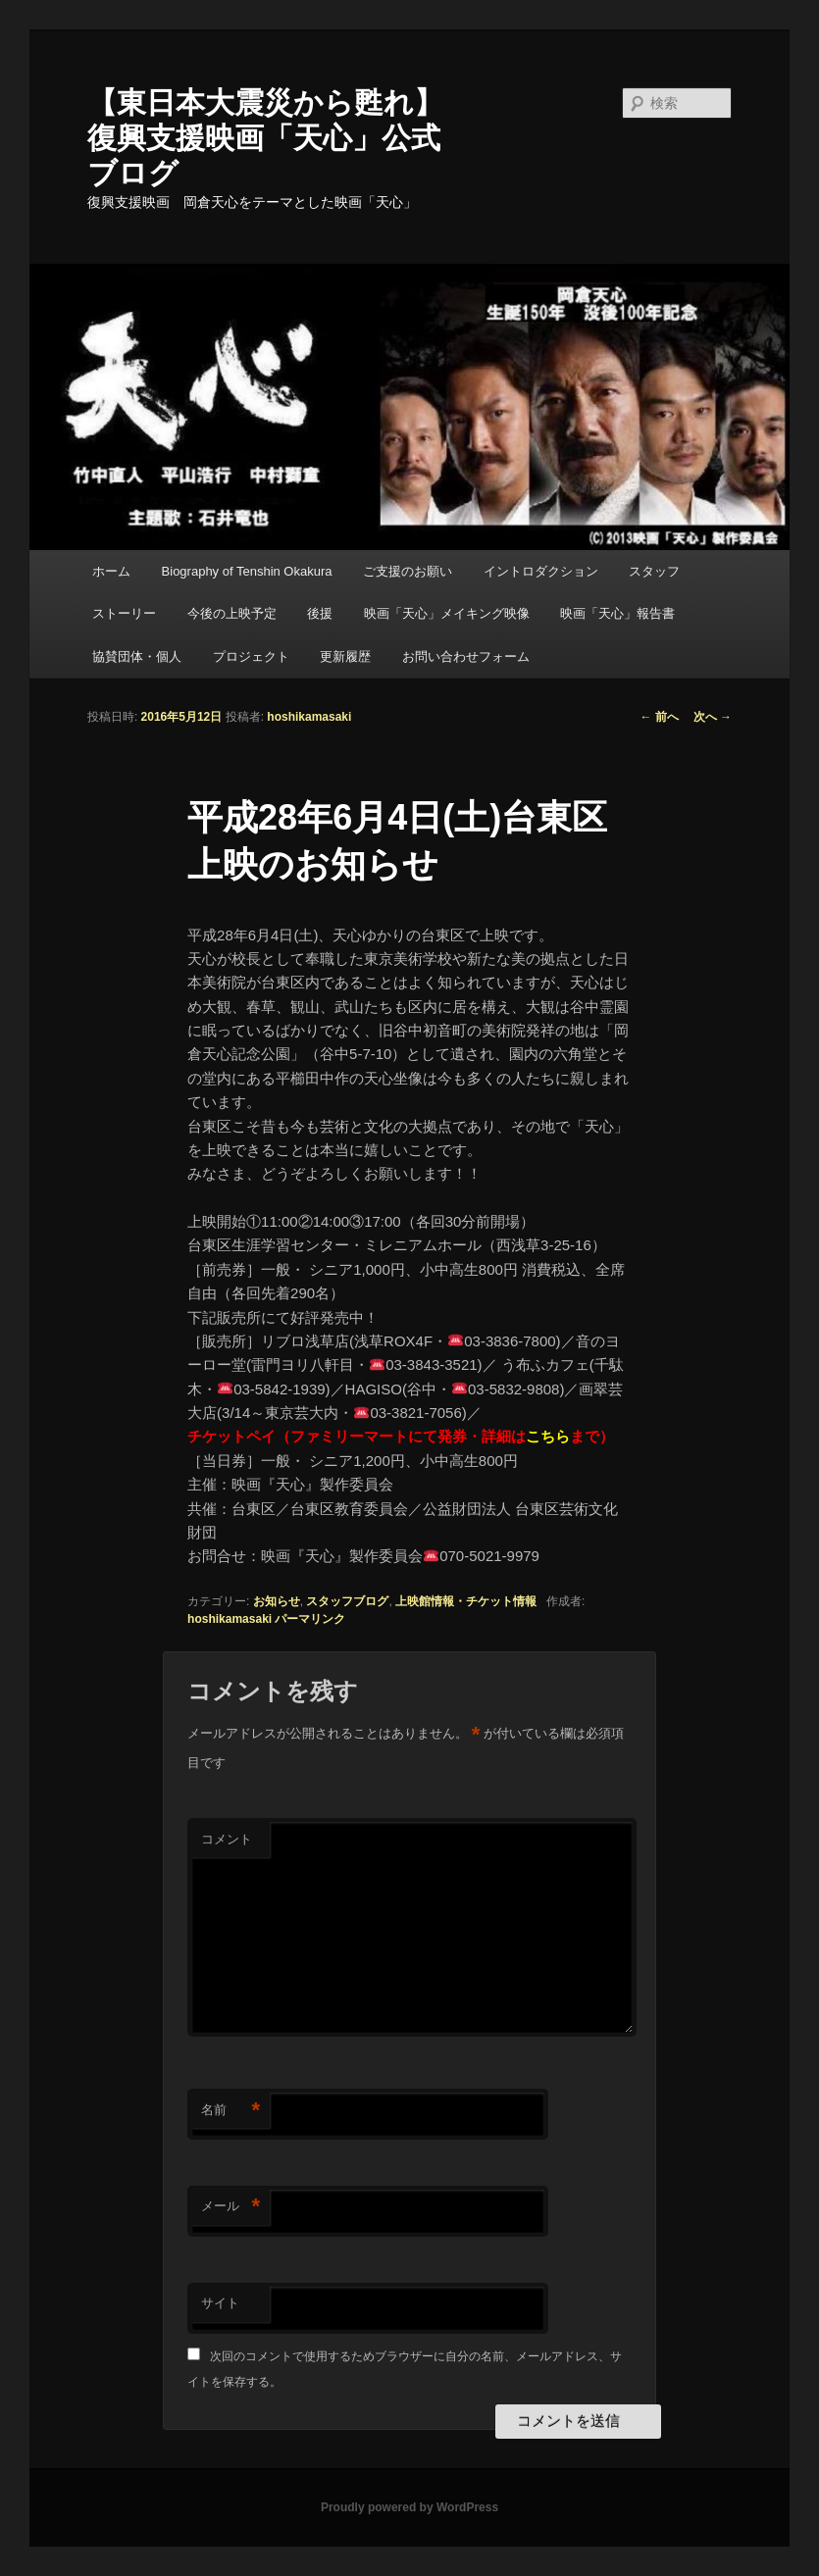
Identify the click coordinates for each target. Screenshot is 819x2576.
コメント (226, 1839)
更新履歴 (345, 656)
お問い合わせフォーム (466, 656)
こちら (548, 1436)
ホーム (111, 571)
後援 (320, 613)
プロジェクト (251, 656)
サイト (220, 2303)
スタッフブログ (347, 1601)
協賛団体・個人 (136, 656)
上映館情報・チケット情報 (466, 1601)
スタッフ (654, 571)
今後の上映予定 (232, 613)
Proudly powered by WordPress (409, 2507)
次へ (712, 717)
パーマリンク (310, 1619)
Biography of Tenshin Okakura (247, 571)
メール (230, 2207)
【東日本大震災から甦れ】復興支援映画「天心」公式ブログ (265, 137)
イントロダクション (541, 571)
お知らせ (276, 1601)
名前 (230, 2110)
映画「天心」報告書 (617, 613)
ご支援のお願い (407, 571)
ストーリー (124, 613)
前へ (659, 717)
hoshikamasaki (309, 717)
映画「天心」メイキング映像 (447, 613)
